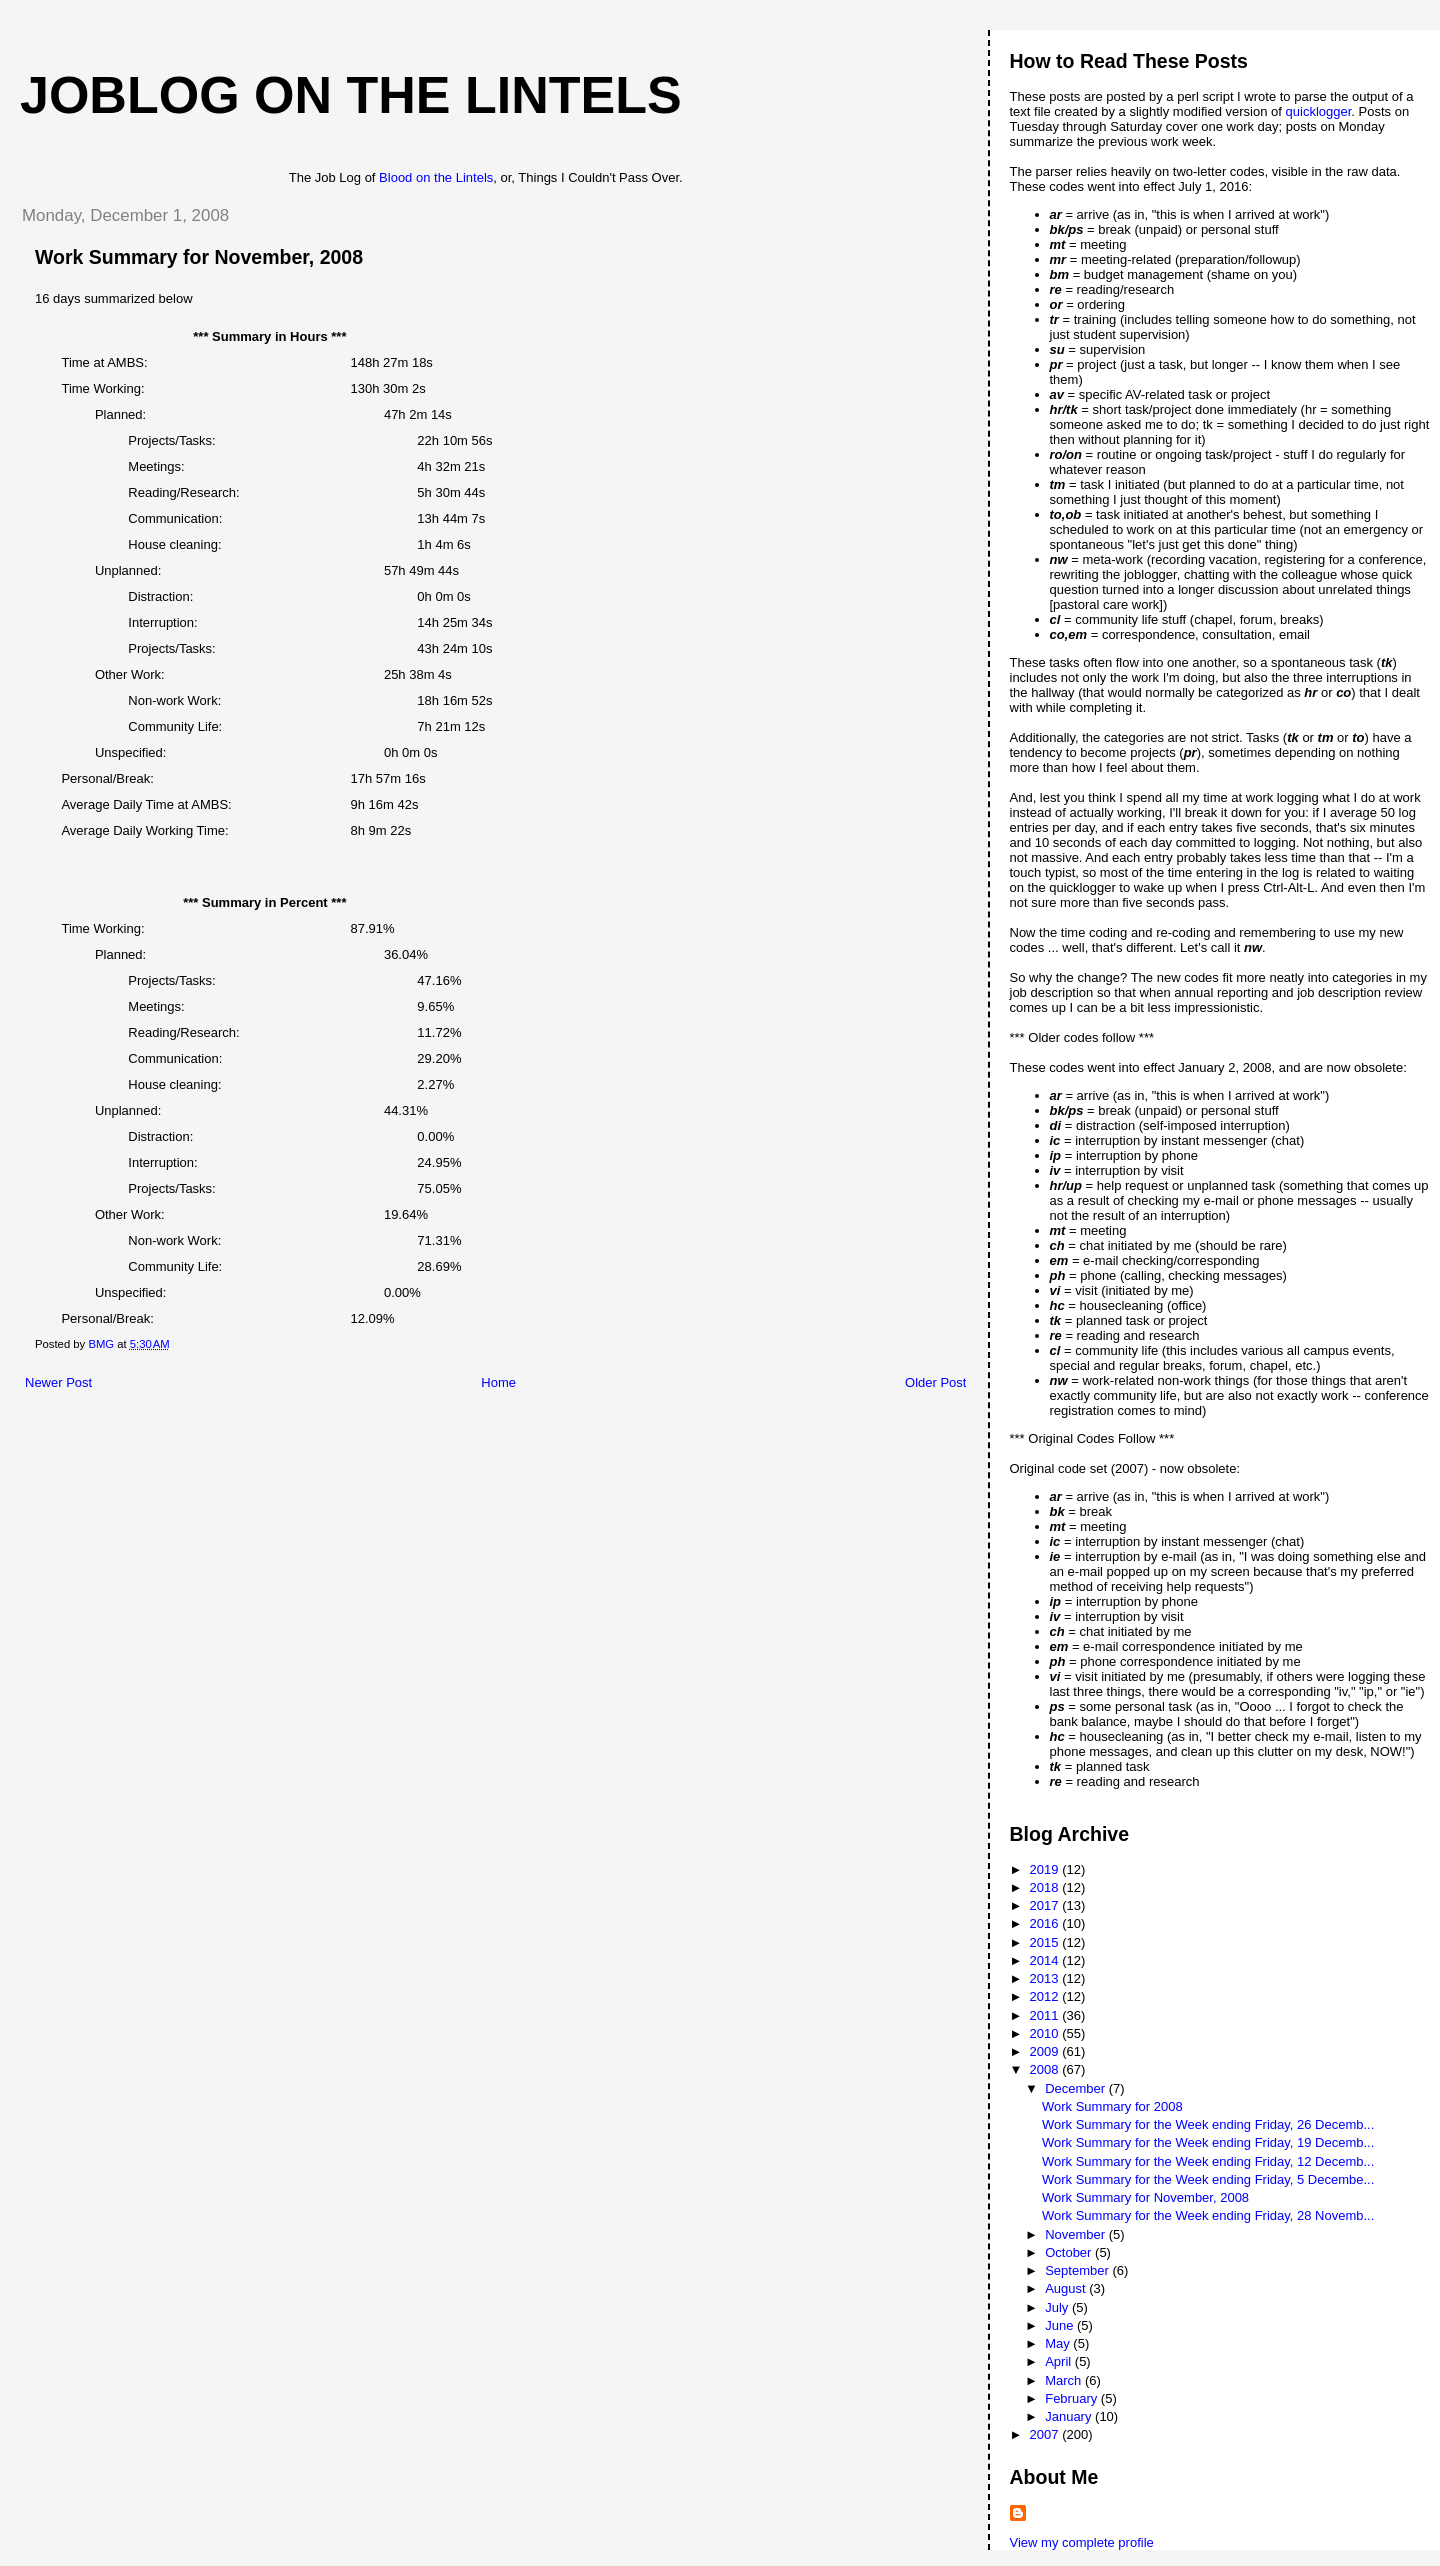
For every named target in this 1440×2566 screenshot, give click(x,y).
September (1078, 2270)
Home (498, 1382)
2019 (1046, 1869)
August (1067, 2288)
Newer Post (58, 1382)
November (1077, 2234)
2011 (1046, 2015)
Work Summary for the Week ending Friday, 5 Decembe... (1208, 2179)
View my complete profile (1082, 2542)
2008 (1046, 2069)
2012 (1046, 1996)
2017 (1046, 1905)
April (1060, 2361)
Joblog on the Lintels (351, 95)
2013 (1046, 1978)
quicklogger (1319, 111)
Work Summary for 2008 (1112, 2106)
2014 (1046, 1960)
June (1061, 2325)
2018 (1046, 1887)
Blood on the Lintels (436, 177)
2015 (1046, 1942)
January (1070, 2416)
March (1065, 2380)
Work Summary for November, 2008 (1145, 2197)
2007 (1046, 2434)
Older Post (935, 1382)
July (1058, 2307)
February (1073, 2398)
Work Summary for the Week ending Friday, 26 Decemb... (1208, 2124)
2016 (1046, 1923)
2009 (1046, 2051)
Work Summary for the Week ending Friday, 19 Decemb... (1208, 2142)
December (1077, 2088)
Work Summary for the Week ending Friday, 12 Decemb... (1208, 2161)
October (1070, 2252)
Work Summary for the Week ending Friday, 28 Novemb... (1208, 2215)
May (1059, 2343)
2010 (1046, 2033)
